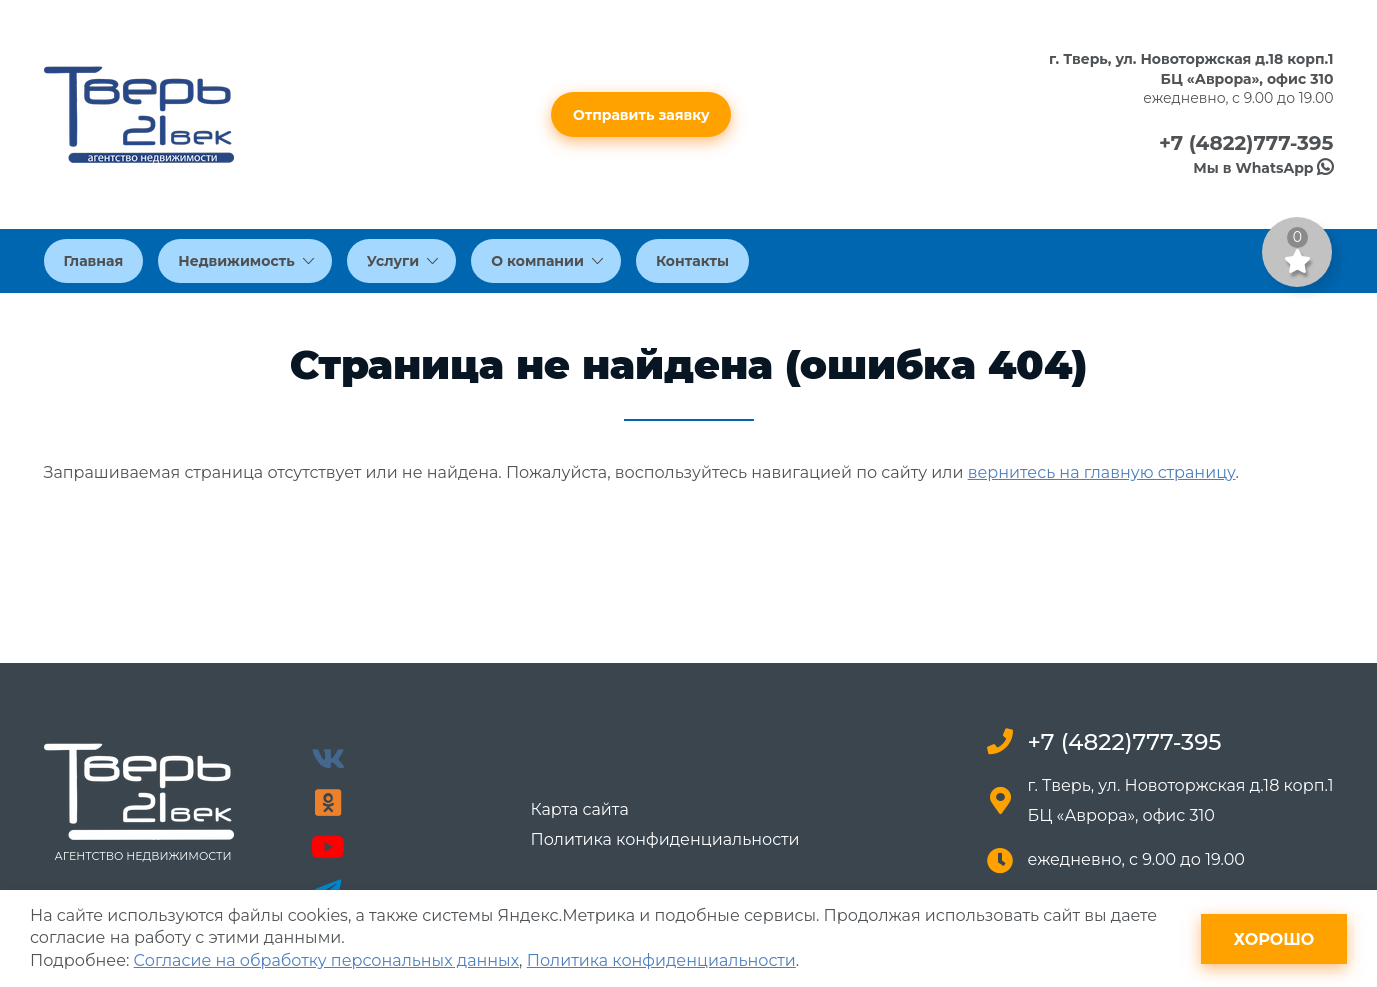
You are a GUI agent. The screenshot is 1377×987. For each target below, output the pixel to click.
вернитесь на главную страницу (1102, 472)
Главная (94, 261)
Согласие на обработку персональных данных (326, 960)
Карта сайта (579, 810)
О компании (547, 261)
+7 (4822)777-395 (1246, 143)
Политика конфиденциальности (664, 840)
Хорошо (1274, 939)
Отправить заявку (641, 115)
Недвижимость (246, 261)
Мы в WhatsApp (1263, 168)
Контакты (692, 261)
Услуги (403, 261)
